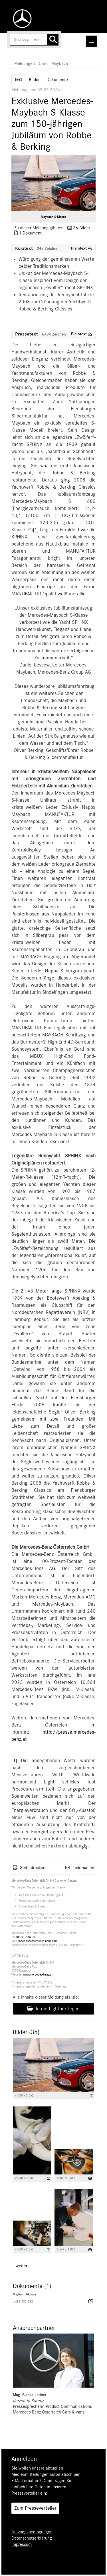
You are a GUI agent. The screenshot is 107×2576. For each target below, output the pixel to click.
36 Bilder (81, 228)
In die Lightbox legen (53, 2008)
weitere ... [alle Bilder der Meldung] (25, 2266)
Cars (43, 63)
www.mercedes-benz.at (37, 1974)
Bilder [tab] (34, 79)
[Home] (20, 18)
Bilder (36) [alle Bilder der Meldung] (26, 2032)
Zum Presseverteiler (35, 2508)
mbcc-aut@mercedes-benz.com (37, 1941)
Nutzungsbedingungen (32, 2532)
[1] (36, 529)
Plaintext (81, 248)
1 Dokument (30, 233)
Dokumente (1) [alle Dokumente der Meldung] (32, 2286)
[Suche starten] (52, 40)
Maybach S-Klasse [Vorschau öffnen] (53, 217)
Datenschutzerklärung (31, 2538)
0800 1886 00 (25, 1937)
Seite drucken (32, 1867)
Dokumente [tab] (57, 79)
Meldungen (24, 63)
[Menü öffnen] (91, 41)
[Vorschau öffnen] (53, 183)
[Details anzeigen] (91, 2095)
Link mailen (83, 1867)
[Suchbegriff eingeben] (34, 40)
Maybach (59, 63)
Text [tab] (18, 79)
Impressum (21, 2544)
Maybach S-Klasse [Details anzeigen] (24, 2294)
